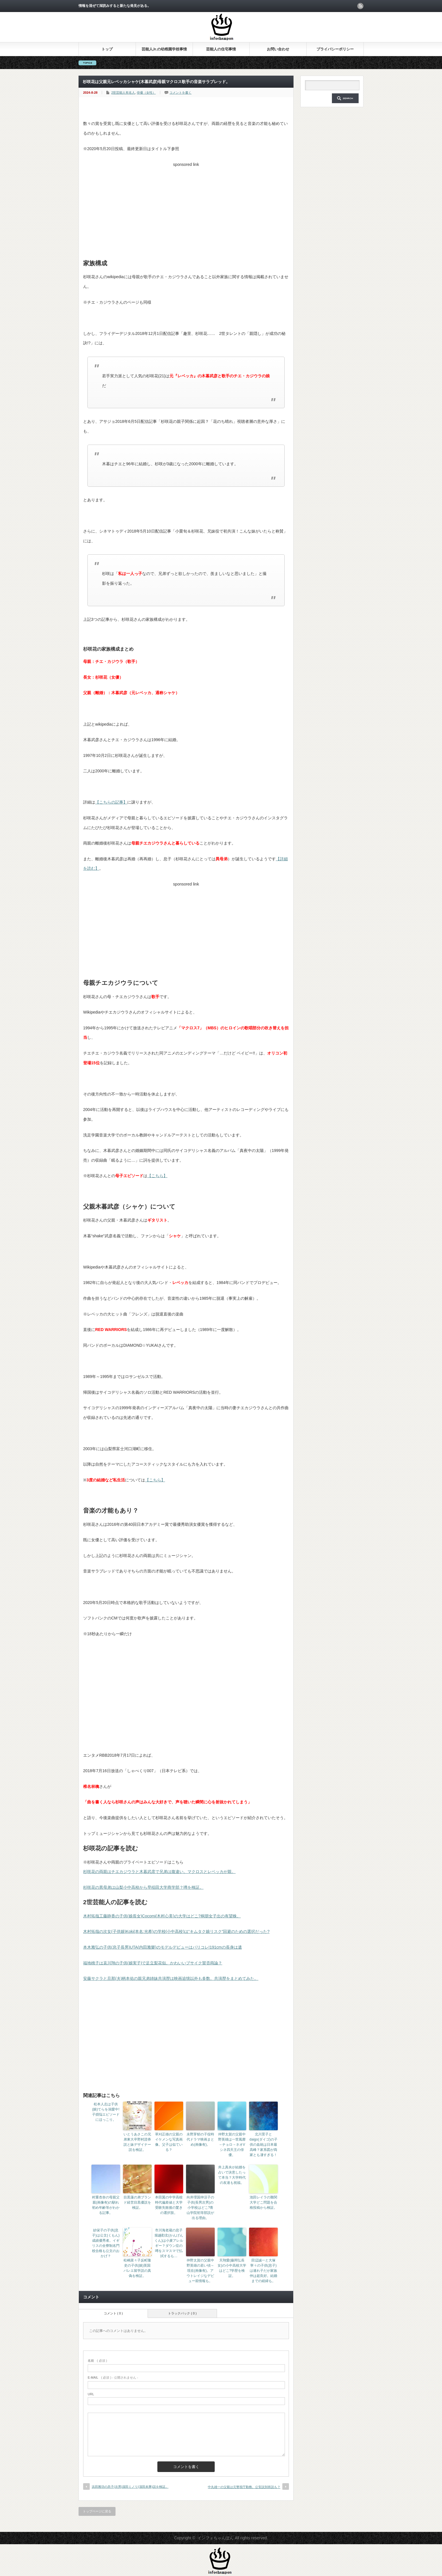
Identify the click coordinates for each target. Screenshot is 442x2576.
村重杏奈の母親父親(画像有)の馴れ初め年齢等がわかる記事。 (106, 2205)
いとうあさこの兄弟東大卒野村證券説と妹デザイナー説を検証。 (137, 2142)
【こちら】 (157, 1175)
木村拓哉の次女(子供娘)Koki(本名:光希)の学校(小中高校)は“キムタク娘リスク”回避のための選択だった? (176, 1931)
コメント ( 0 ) (113, 2313)
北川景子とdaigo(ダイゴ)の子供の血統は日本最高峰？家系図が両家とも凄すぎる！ (263, 2144)
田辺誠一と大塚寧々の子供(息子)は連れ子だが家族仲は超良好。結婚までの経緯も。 (263, 2270)
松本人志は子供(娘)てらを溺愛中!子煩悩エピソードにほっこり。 (106, 2112)
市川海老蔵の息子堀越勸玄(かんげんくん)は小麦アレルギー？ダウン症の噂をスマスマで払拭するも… (168, 2243)
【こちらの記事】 (111, 802)
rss (360, 6)
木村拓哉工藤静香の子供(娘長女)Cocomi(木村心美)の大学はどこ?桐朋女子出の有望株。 (162, 1916)
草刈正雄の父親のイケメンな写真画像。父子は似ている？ (169, 2142)
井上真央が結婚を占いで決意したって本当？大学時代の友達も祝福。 (232, 2175)
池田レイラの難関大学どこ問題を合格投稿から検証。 (263, 2202)
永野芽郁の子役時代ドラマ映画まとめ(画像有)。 (200, 2139)
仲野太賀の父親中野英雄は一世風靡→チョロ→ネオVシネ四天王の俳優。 (232, 2144)
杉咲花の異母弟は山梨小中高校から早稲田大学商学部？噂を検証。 (143, 1887)
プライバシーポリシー (335, 49)
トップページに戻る (97, 2511)
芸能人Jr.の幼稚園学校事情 (164, 49)
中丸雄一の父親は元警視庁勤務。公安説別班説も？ (244, 2487)
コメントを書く (180, 92)
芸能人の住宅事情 (221, 49)
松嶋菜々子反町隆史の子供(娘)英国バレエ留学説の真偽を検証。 (137, 2268)
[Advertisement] (186, 209)
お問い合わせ (278, 49)
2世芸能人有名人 (123, 92)
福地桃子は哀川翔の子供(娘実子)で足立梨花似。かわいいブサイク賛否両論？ (152, 1963)
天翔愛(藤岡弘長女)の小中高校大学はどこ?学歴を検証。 (232, 2268)
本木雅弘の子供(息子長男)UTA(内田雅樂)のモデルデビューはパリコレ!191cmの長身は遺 (162, 1947)
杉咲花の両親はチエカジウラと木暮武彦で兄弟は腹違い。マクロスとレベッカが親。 (159, 1871)
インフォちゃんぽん (215, 2538)
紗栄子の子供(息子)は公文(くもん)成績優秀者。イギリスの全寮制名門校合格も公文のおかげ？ (106, 2243)
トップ (107, 49)
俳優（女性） (146, 92)
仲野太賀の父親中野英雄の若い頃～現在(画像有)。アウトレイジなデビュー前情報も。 (200, 2270)
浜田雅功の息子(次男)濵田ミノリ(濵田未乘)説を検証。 (130, 2486)
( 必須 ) (97, 2360)
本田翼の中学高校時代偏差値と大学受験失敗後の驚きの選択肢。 (169, 2205)
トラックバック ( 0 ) (182, 2313)
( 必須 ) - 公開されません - (113, 2377)
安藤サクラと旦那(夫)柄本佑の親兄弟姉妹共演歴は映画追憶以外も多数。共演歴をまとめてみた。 (170, 1978)
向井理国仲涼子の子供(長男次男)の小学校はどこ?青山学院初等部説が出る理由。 (200, 2207)
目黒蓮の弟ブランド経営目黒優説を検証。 (137, 2202)
